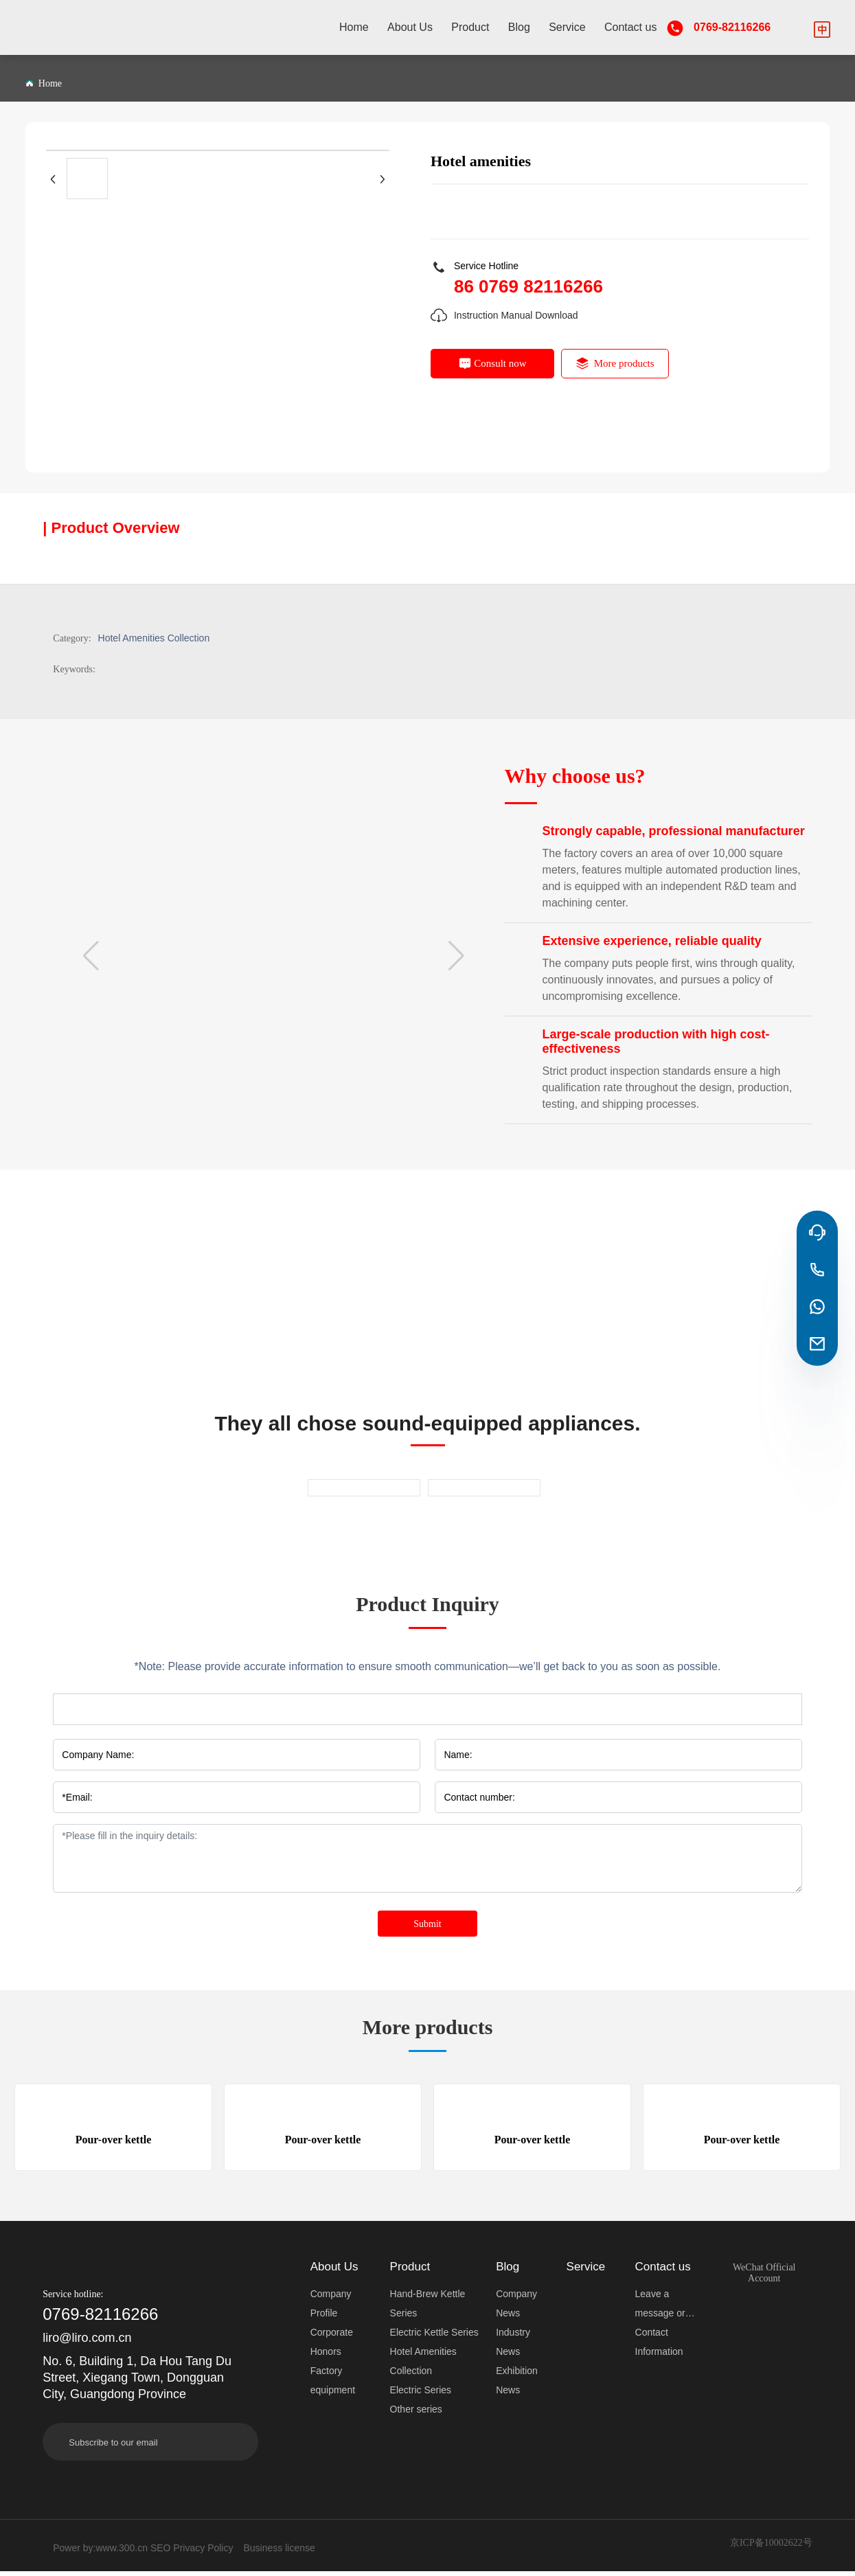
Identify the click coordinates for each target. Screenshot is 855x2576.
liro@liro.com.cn (87, 2342)
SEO (160, 2552)
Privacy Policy (203, 2552)
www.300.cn (122, 2552)
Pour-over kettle (114, 2141)
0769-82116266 (732, 27)
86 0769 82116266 (528, 286)
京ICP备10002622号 (771, 2547)
